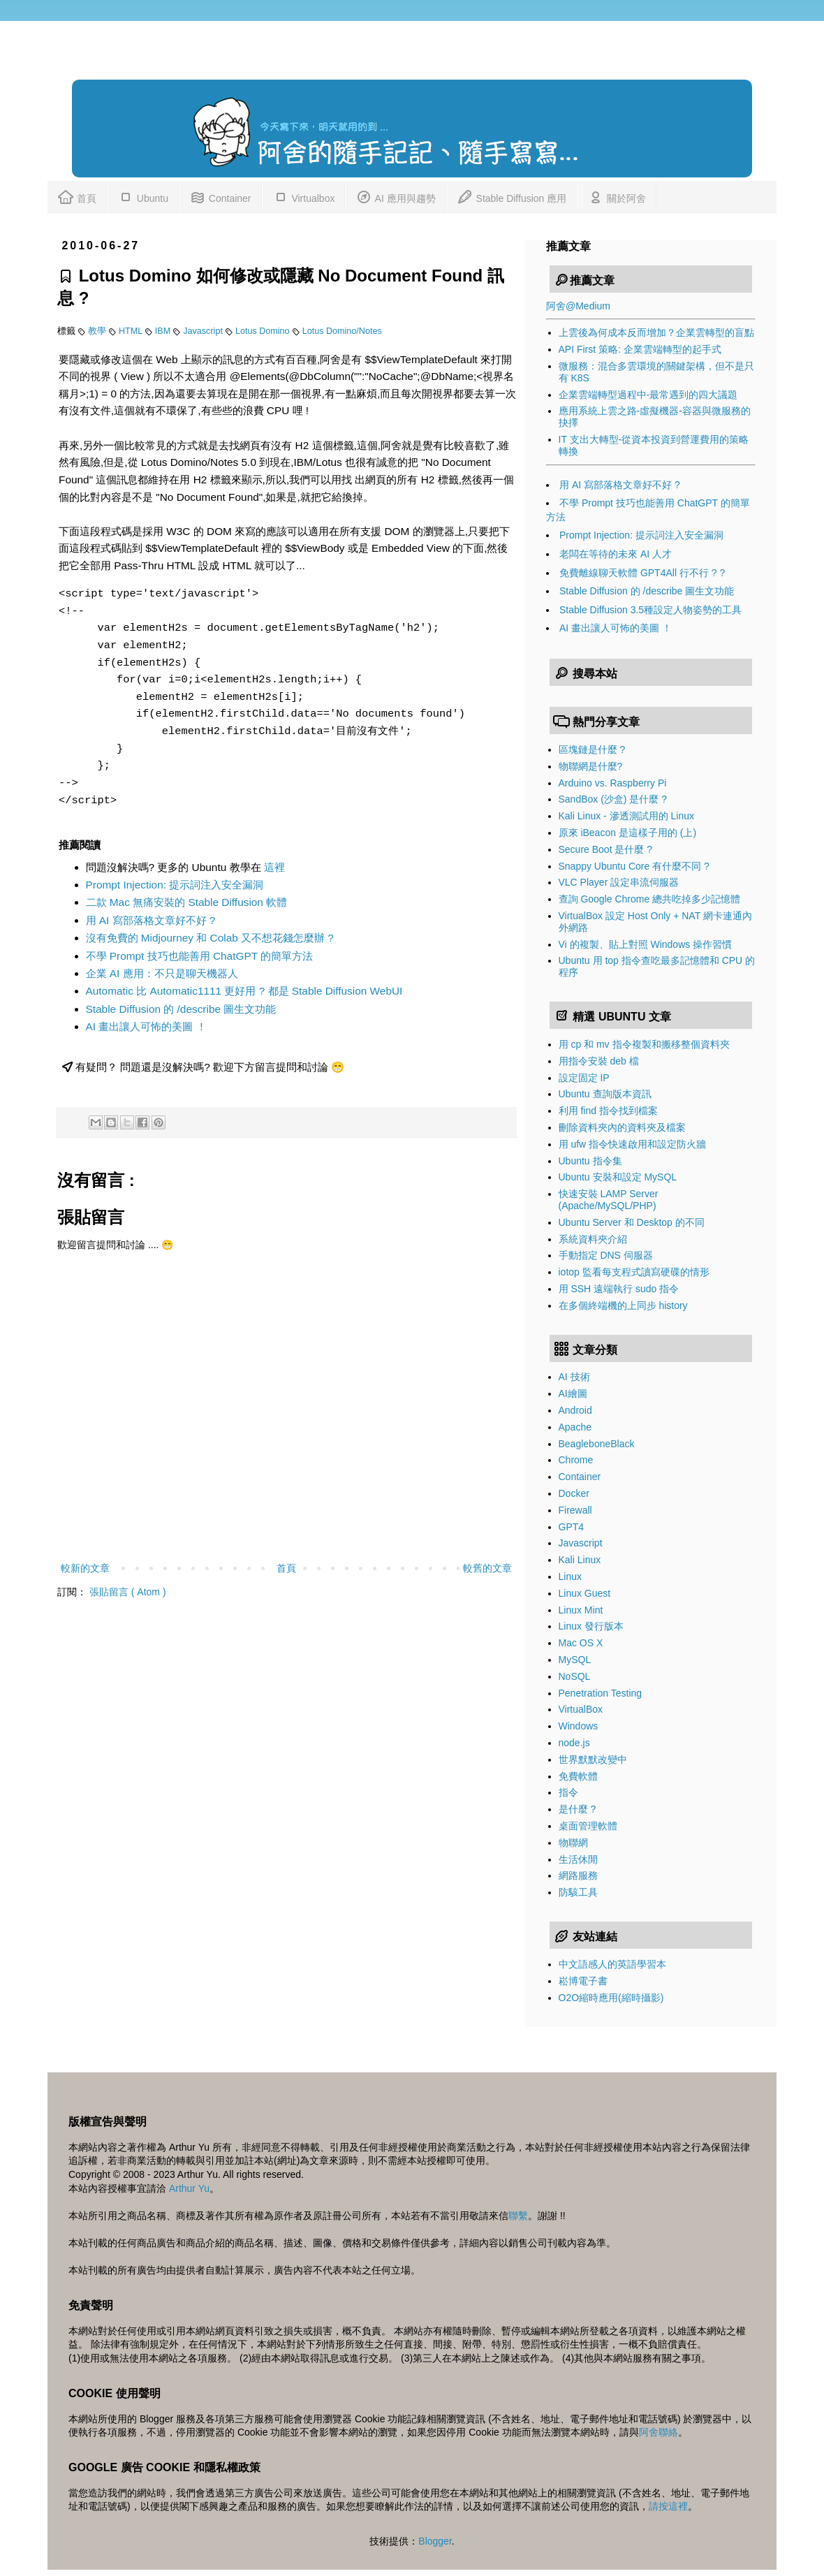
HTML (132, 331)
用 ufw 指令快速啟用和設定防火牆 (633, 1144)
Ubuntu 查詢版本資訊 (605, 1093)
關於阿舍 (616, 195)
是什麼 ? (577, 1809)
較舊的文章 (487, 1568)
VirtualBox (581, 1709)
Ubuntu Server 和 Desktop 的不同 (632, 1222)
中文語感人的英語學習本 (612, 1964)
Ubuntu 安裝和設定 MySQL (618, 1177)
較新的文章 (85, 1568)
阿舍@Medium (578, 306)
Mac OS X (581, 1642)
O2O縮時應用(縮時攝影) (611, 1997)
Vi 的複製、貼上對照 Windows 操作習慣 (646, 944)
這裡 (274, 867)
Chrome (576, 1459)
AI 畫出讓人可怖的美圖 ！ (146, 1026)
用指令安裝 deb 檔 (599, 1061)
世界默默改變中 (593, 1759)
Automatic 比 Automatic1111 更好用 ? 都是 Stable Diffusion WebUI (244, 991)
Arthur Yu (189, 2188)
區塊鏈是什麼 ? (592, 749)
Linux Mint (581, 1610)
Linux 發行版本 (591, 1626)
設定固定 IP (584, 1077)
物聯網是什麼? (591, 766)
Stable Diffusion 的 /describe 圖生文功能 (181, 1009)
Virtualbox (303, 195)
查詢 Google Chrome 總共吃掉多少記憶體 (650, 899)
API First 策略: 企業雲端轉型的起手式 (640, 349)
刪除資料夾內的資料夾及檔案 (622, 1127)
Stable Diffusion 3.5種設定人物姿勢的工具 (650, 609)
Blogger (434, 2541)
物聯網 (573, 1842)
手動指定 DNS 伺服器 (606, 1255)
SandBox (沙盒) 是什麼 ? (613, 799)
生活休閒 (578, 1859)
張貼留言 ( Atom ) (127, 1591)
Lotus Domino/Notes (342, 331)
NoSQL (575, 1676)
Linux (570, 1576)
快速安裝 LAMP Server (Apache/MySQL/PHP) (609, 1199)
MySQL (575, 1659)
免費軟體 (578, 1776)
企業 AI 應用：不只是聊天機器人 (162, 973)
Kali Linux (580, 1559)
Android (575, 1410)
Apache (575, 1427)
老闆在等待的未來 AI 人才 (615, 553)
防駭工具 (578, 1892)
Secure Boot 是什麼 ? (606, 849)
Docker (574, 1493)
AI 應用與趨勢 (395, 195)
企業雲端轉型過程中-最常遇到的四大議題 (648, 394)
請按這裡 (668, 2506)
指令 (568, 1792)
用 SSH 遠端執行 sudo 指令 (619, 1288)
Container (220, 195)
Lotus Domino (263, 331)
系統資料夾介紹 (593, 1239)
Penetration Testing (600, 1693)
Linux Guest (585, 1593)
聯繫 (518, 2215)
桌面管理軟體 (588, 1825)
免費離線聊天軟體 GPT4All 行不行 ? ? (642, 572)
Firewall (575, 1510)
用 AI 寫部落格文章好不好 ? (151, 920)
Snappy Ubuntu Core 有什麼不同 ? (634, 866)
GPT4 (571, 1526)
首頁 (76, 195)
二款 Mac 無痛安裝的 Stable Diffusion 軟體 (187, 902)
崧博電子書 (583, 1980)
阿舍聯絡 (658, 2432)
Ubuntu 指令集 (590, 1160)
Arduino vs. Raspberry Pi (613, 783)
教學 (98, 331)
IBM (164, 331)
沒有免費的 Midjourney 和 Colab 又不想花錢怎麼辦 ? (210, 938)
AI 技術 (574, 1376)
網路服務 (578, 1875)
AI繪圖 (573, 1393)
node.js (574, 1742)
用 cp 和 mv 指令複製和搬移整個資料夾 (644, 1044)
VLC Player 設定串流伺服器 (619, 882)
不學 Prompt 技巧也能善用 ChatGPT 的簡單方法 (200, 956)
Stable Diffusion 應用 (512, 195)
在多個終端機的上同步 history (623, 1305)
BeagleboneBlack (597, 1443)
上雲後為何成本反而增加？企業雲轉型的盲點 (656, 332)
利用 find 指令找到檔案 (608, 1110)
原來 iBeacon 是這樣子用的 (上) (628, 832)
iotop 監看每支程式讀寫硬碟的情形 (634, 1272)
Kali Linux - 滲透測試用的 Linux (627, 815)
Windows (578, 1726)
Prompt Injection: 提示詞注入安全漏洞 (175, 885)
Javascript (204, 331)
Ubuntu (142, 195)
